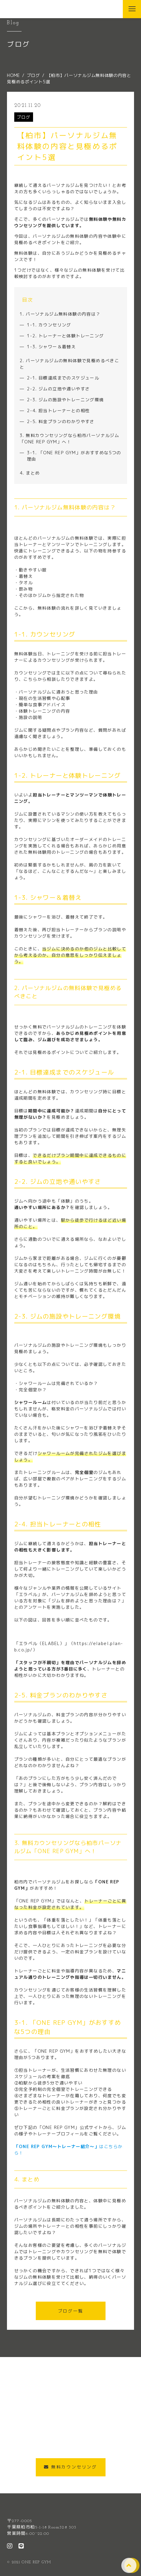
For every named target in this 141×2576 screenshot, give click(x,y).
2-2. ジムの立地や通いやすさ (58, 389)
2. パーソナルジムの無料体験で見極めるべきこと (69, 364)
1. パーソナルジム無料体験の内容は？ (60, 314)
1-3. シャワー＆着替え (51, 346)
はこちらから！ (68, 2150)
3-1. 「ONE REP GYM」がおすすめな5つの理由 (74, 456)
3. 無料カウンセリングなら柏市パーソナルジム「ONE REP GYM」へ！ (69, 438)
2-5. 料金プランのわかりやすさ (61, 421)
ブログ (24, 117)
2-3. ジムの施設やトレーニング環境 (65, 399)
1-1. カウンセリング (49, 325)
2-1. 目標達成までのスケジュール (63, 378)
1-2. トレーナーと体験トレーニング (65, 336)
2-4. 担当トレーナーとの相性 (58, 410)
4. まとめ (30, 473)
